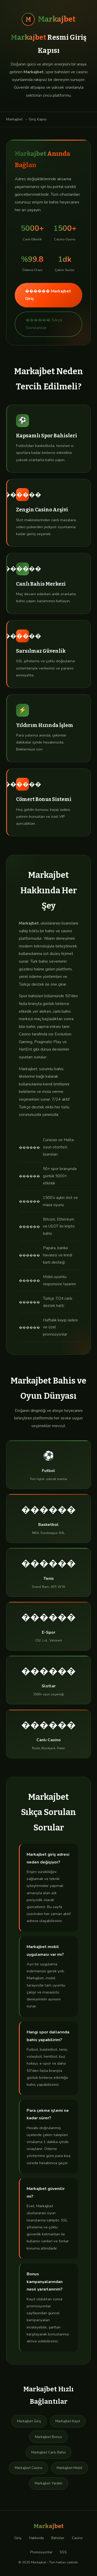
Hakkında (36, 2538)
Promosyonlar (41, 2552)
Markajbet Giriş (29, 2421)
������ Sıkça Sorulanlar (44, 324)
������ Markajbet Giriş (48, 295)
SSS (63, 2552)
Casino (77, 2538)
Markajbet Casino (28, 2467)
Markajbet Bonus (48, 2436)
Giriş (17, 2538)
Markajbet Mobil (69, 2467)
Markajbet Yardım (48, 2483)
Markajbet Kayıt (67, 2421)
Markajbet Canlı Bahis (48, 2452)
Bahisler (57, 2538)
